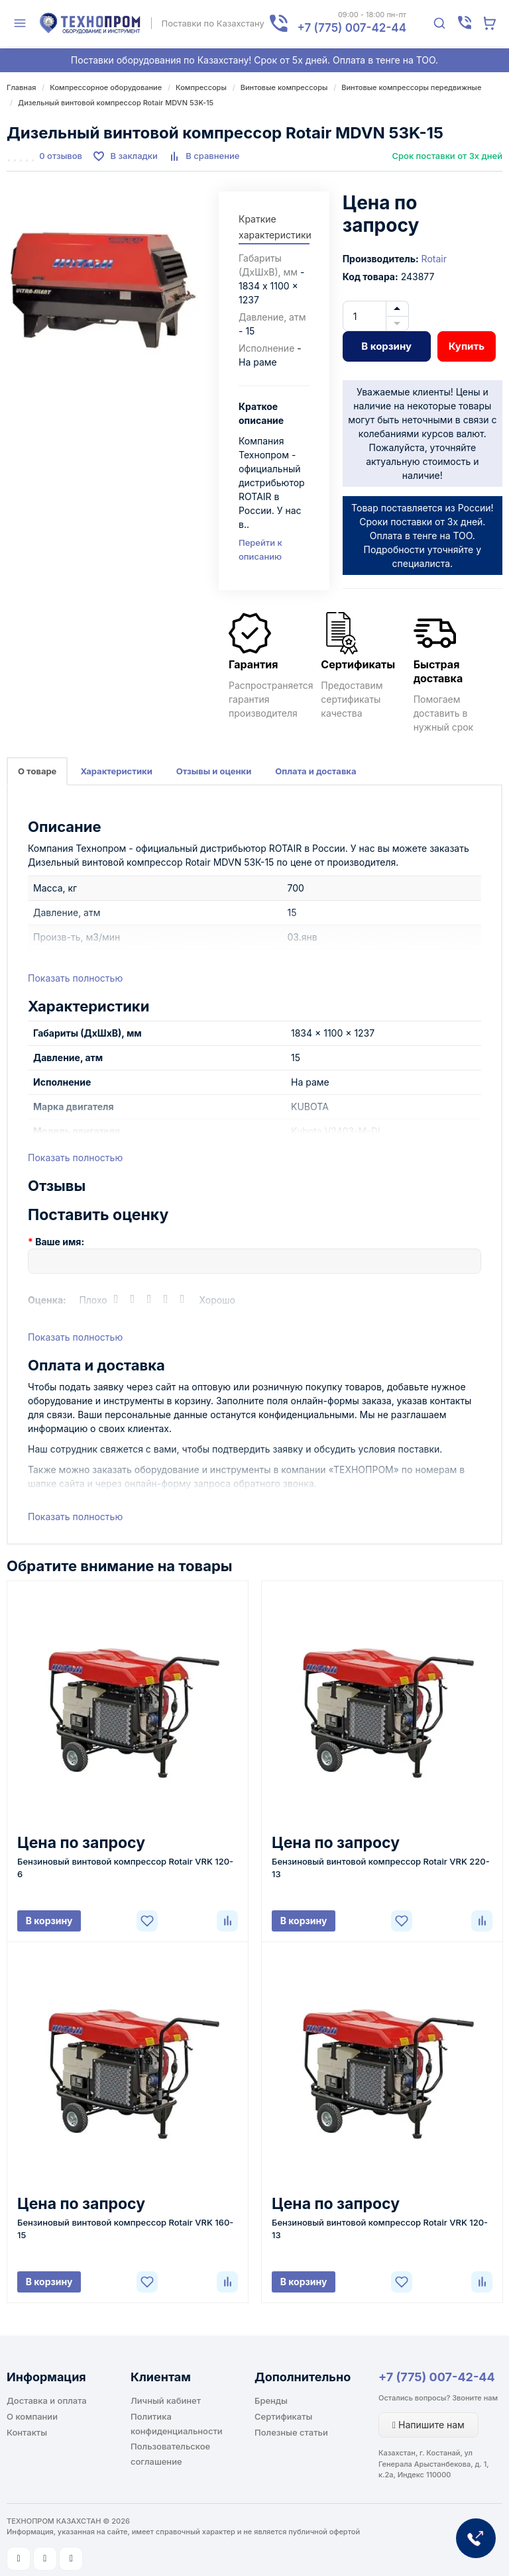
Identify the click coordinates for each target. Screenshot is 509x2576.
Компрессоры (201, 87)
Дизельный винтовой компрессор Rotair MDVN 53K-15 (115, 102)
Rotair (434, 258)
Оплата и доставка (315, 771)
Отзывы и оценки (214, 771)
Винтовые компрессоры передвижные (411, 87)
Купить (466, 346)
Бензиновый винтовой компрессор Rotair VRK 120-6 (125, 1867)
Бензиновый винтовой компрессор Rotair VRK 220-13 (381, 1867)
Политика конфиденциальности (177, 2423)
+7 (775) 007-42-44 (436, 2377)
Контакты (27, 2432)
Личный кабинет (166, 2400)
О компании (32, 2416)
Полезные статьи (291, 2432)
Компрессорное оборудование (106, 87)
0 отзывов (60, 155)
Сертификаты (283, 2416)
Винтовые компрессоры (284, 87)
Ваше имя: (59, 1241)
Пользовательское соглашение (170, 2453)
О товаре (37, 771)
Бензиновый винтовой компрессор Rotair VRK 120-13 (380, 2228)
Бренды (271, 2400)
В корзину (386, 346)
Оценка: (47, 1300)
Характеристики (116, 771)
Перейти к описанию (260, 549)
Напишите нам (428, 2424)
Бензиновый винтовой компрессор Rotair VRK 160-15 (125, 2228)
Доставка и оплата (47, 2400)
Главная (21, 87)
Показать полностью (75, 978)
